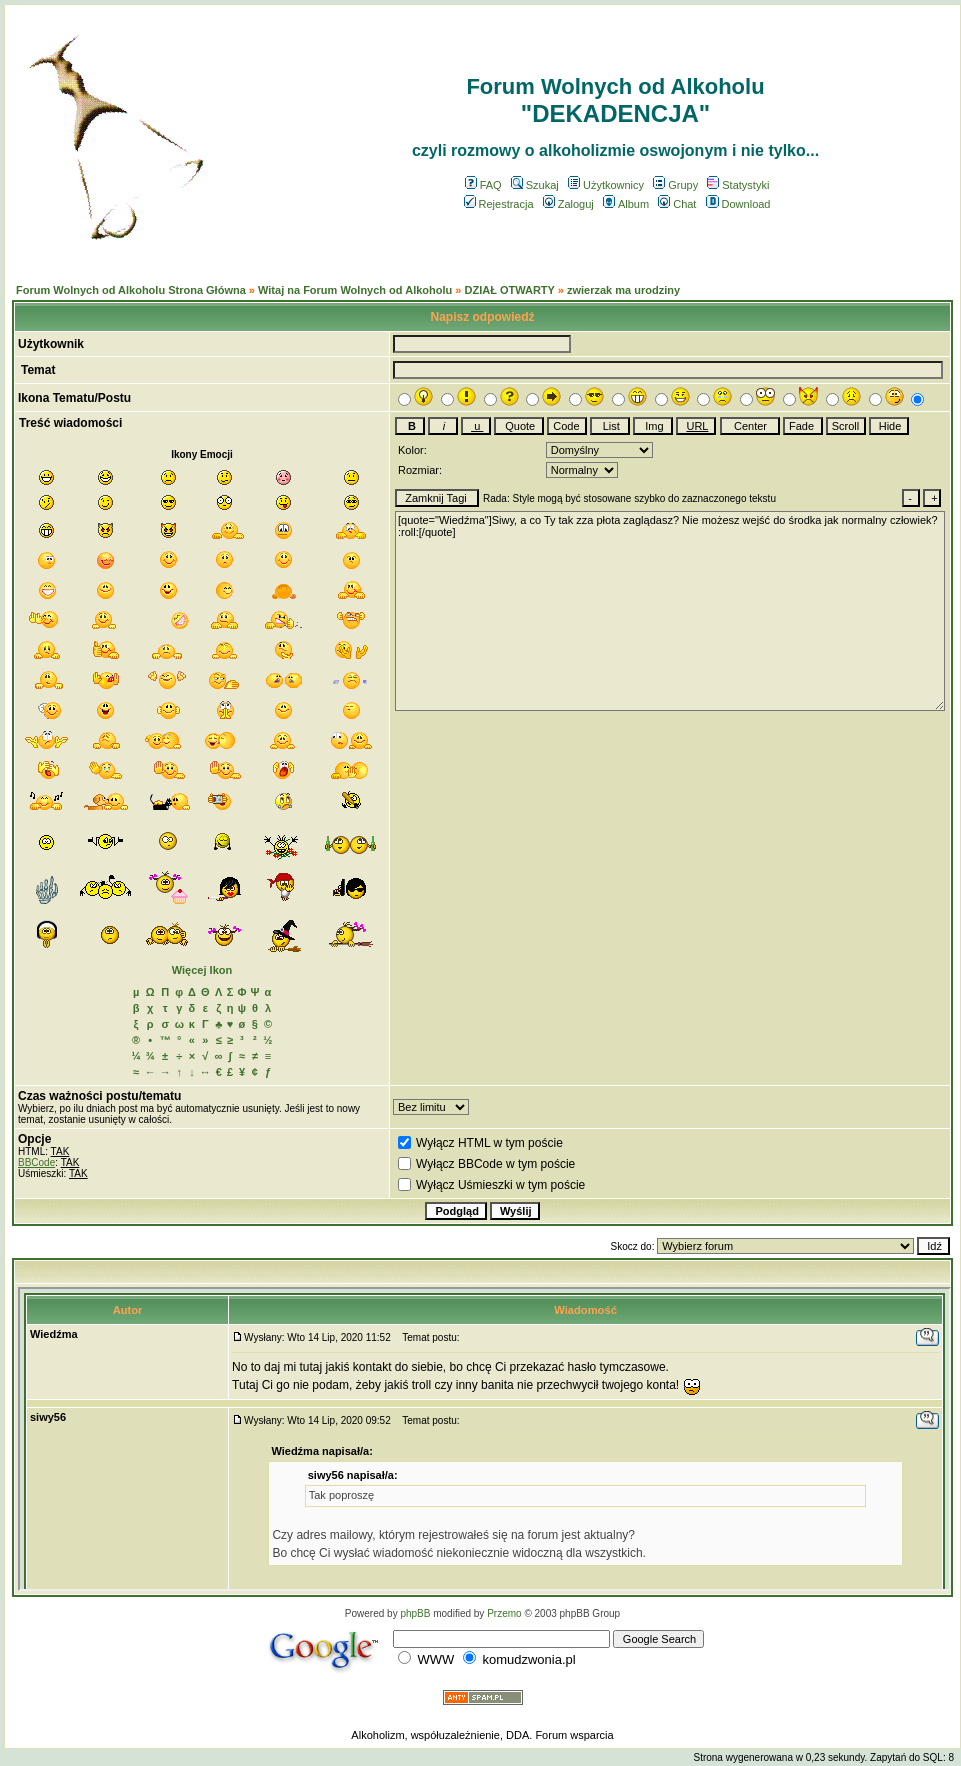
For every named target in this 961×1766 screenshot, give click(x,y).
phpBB (415, 1613)
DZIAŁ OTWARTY (509, 290)
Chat (677, 204)
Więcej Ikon (202, 970)
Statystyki (738, 185)
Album (626, 204)
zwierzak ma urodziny (623, 290)
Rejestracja (499, 204)
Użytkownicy (606, 185)
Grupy (675, 185)
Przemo (504, 1613)
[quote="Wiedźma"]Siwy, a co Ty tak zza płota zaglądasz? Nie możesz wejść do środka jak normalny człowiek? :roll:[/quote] (670, 611)
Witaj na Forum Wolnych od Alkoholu (355, 290)
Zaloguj (568, 204)
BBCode (36, 1162)
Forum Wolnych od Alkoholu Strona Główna (131, 290)
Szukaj (535, 185)
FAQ (483, 185)
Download (738, 204)
